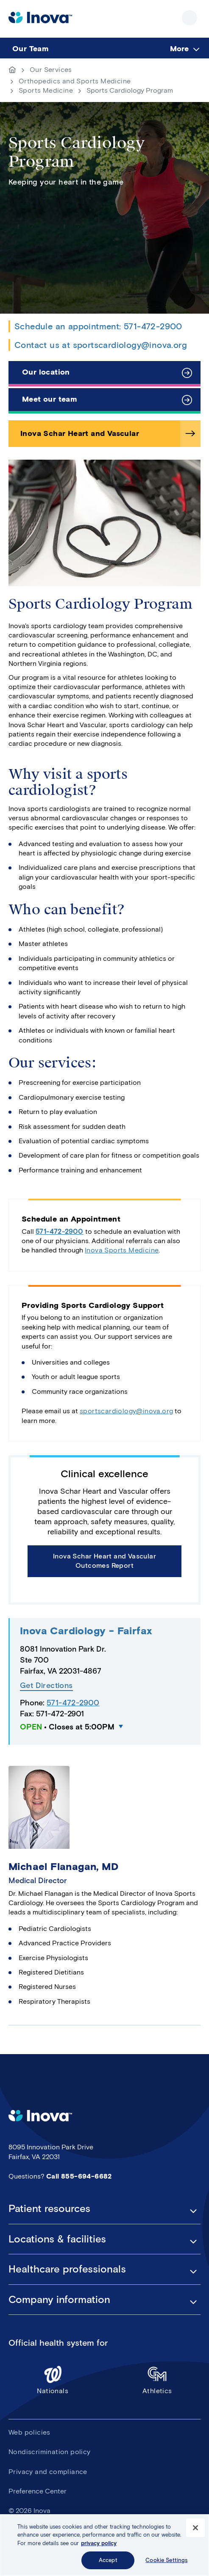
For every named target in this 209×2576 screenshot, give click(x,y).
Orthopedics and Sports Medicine (75, 81)
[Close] (195, 2527)
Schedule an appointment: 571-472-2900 (98, 326)
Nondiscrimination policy (49, 2452)
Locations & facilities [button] (57, 2239)
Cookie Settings (166, 2560)
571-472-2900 (60, 1231)
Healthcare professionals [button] (67, 2269)
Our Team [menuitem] (30, 48)
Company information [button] (59, 2299)
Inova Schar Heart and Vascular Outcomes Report (104, 1560)
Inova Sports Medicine (122, 1250)
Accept (108, 2560)
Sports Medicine (46, 90)
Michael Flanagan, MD (63, 1866)
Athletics (157, 2380)
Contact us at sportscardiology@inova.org (100, 345)
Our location (46, 372)
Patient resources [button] (49, 2208)
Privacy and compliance (47, 2472)
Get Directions (46, 1685)
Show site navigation (189, 17)
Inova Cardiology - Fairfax (86, 1630)
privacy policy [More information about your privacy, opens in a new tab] (99, 2543)
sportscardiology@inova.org (126, 1411)
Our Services (51, 70)
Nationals (52, 2380)
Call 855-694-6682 (79, 2176)
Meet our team (49, 399)
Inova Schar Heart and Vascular (79, 433)
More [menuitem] (179, 48)
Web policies (29, 2432)
